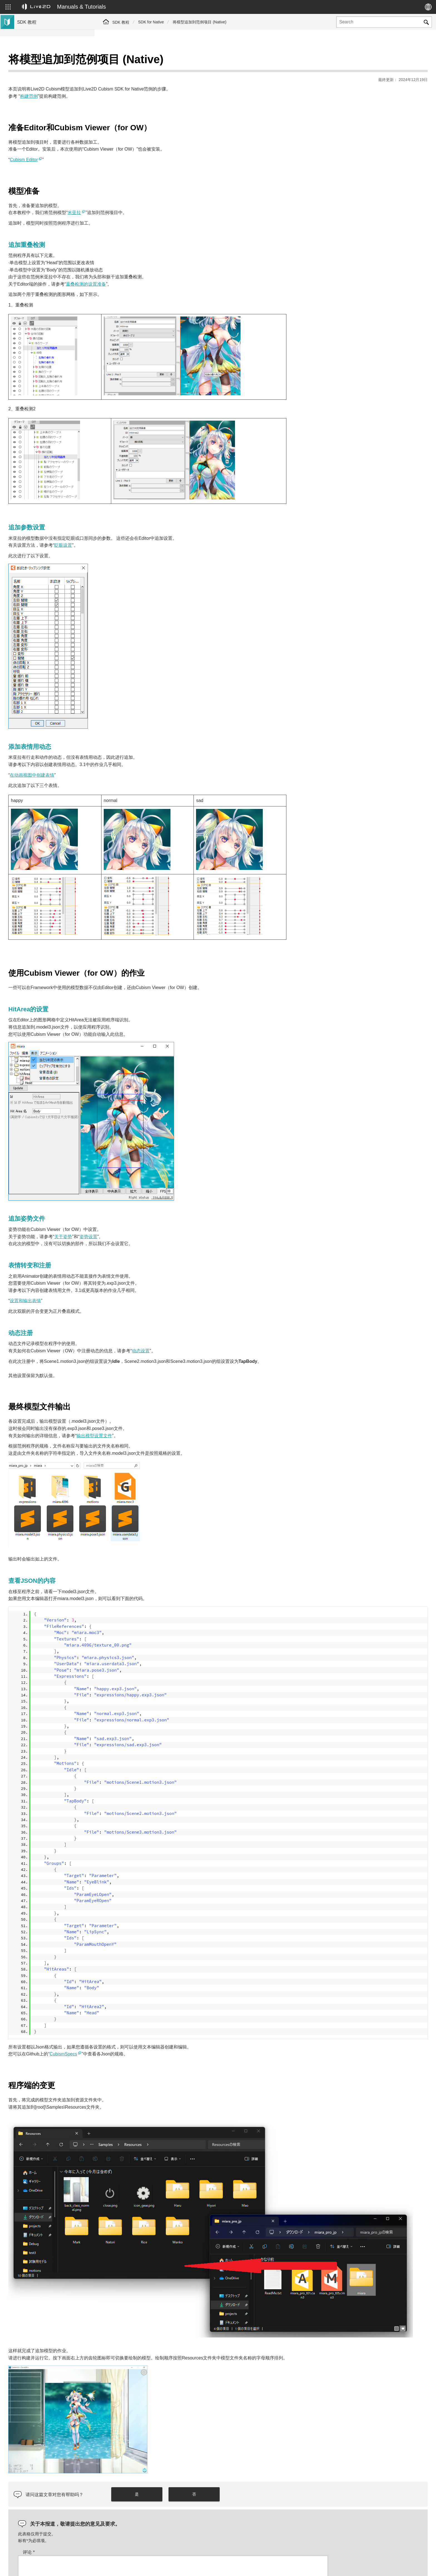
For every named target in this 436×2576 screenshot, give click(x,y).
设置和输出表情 (119, 1286)
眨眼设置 (158, 531)
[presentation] (375, 2510)
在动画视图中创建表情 (126, 761)
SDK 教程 (120, 22)
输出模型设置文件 (189, 1421)
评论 (123, 2495)
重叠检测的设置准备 (180, 270)
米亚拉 (168, 198)
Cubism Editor (118, 145)
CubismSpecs (158, 2040)
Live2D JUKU (327, 2565)
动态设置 (235, 1336)
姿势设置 (183, 1222)
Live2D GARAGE (33, 132)
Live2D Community (402, 2565)
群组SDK (26, 123)
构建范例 (123, 82)
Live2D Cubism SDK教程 (40, 61)
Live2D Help (362, 2565)
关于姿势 (158, 1222)
